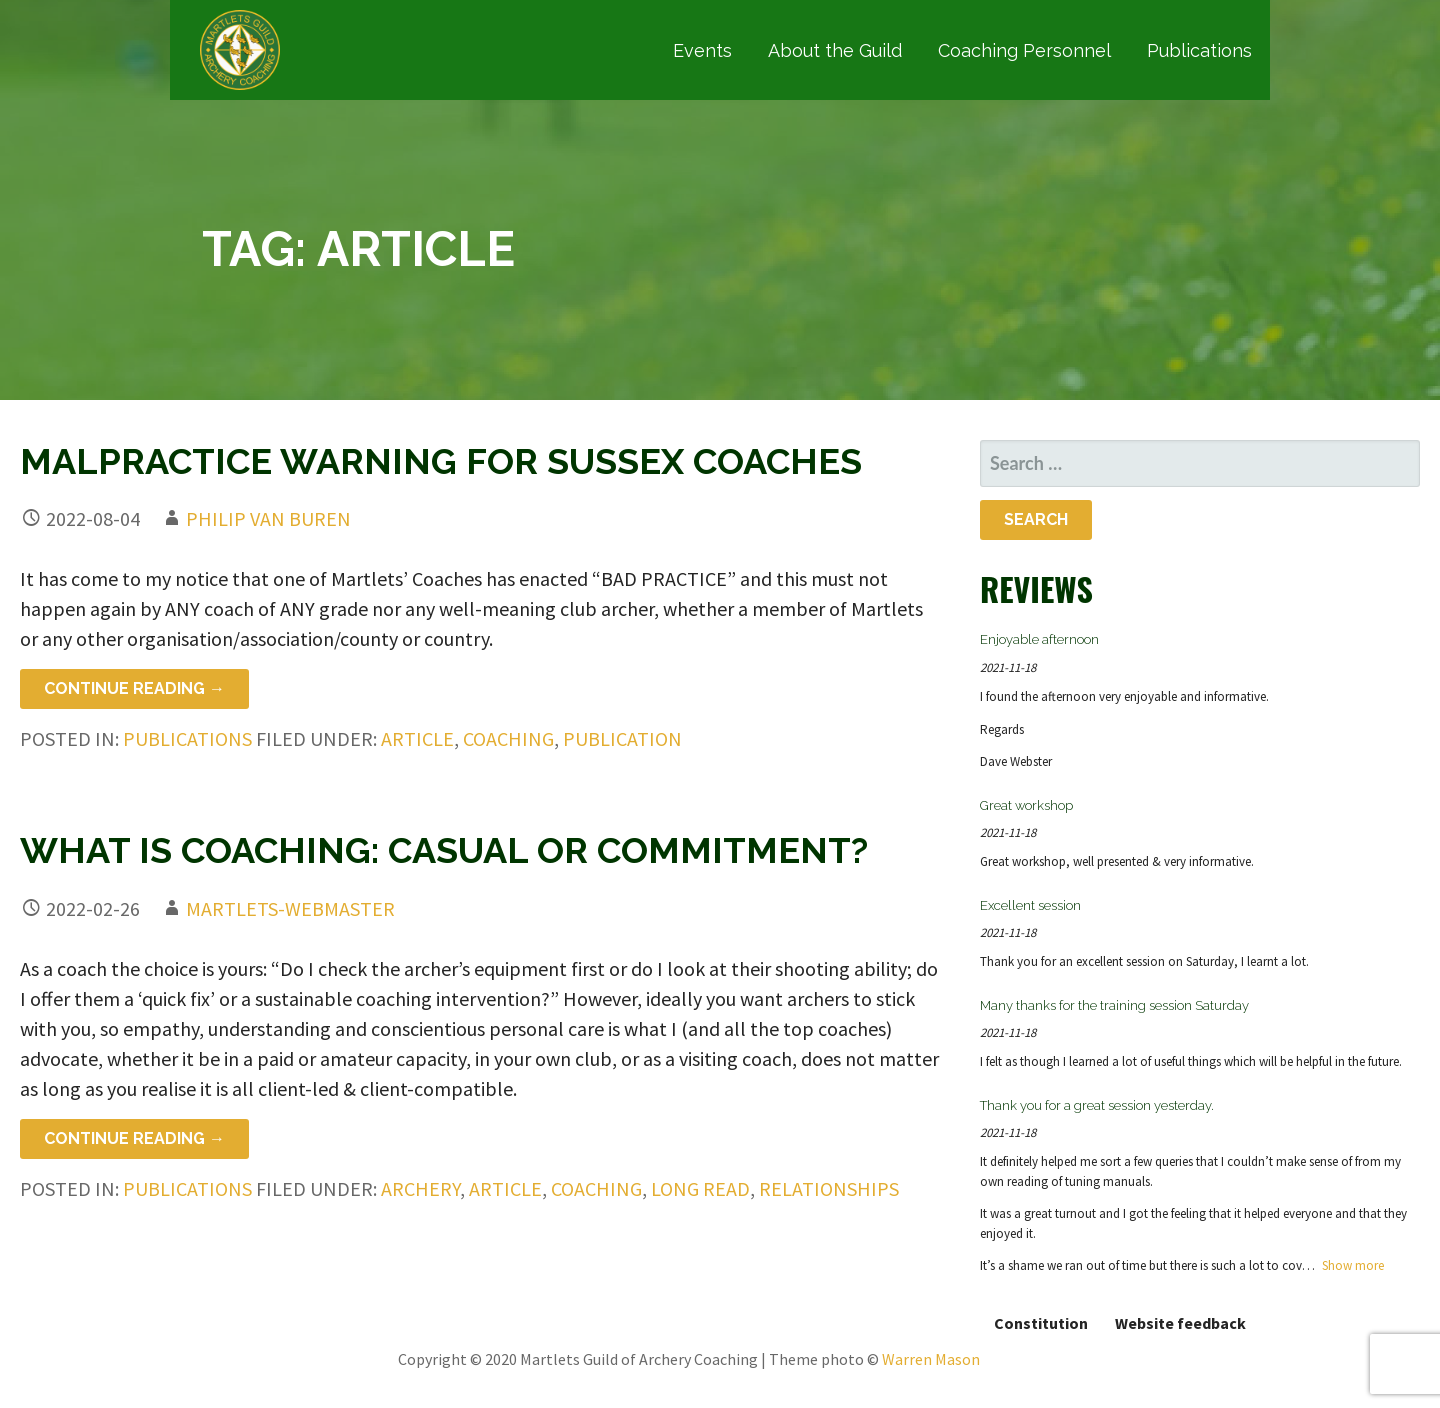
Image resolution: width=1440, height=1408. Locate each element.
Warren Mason (931, 1359)
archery (420, 1188)
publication (622, 738)
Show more (1353, 1265)
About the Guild (835, 50)
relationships (829, 1188)
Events (702, 50)
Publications (1199, 50)
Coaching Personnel (1024, 50)
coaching (508, 738)
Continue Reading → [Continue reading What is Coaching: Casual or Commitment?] (134, 1138)
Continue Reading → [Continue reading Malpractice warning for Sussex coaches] (134, 688)
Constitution (1041, 1323)
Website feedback (1180, 1323)
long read (700, 1188)
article (417, 738)
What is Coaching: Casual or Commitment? (444, 850)
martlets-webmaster (290, 908)
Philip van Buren (268, 518)
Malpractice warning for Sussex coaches (441, 461)
